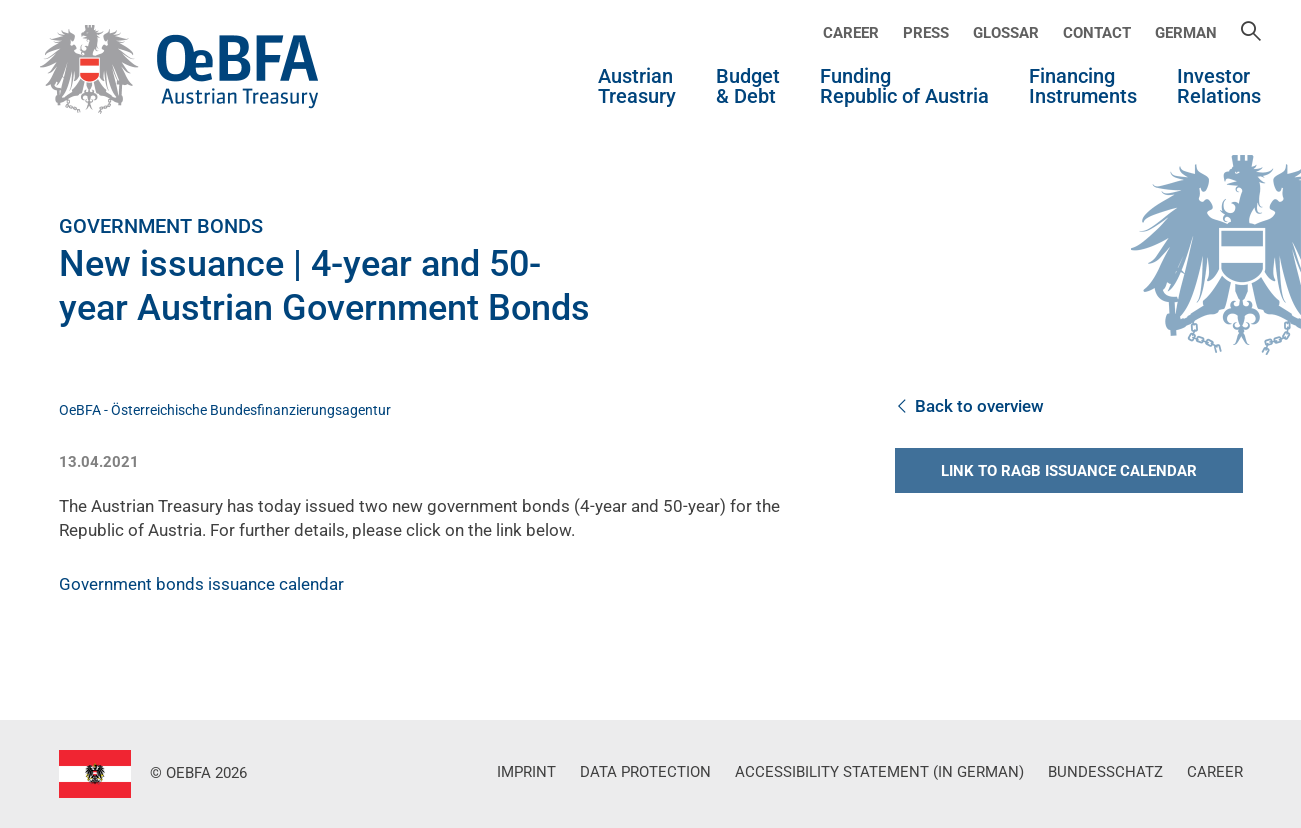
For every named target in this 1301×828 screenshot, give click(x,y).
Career (851, 33)
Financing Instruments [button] (1083, 87)
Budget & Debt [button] (748, 87)
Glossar (1006, 33)
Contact (1097, 33)
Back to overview (969, 406)
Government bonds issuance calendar (201, 584)
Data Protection (645, 772)
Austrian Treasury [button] (637, 87)
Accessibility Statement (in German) (879, 772)
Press (926, 33)
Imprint (526, 772)
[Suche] (1251, 33)
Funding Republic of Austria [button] (904, 87)
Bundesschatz (1105, 772)
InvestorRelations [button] (1219, 87)
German (1186, 33)
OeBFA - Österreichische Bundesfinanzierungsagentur (225, 410)
